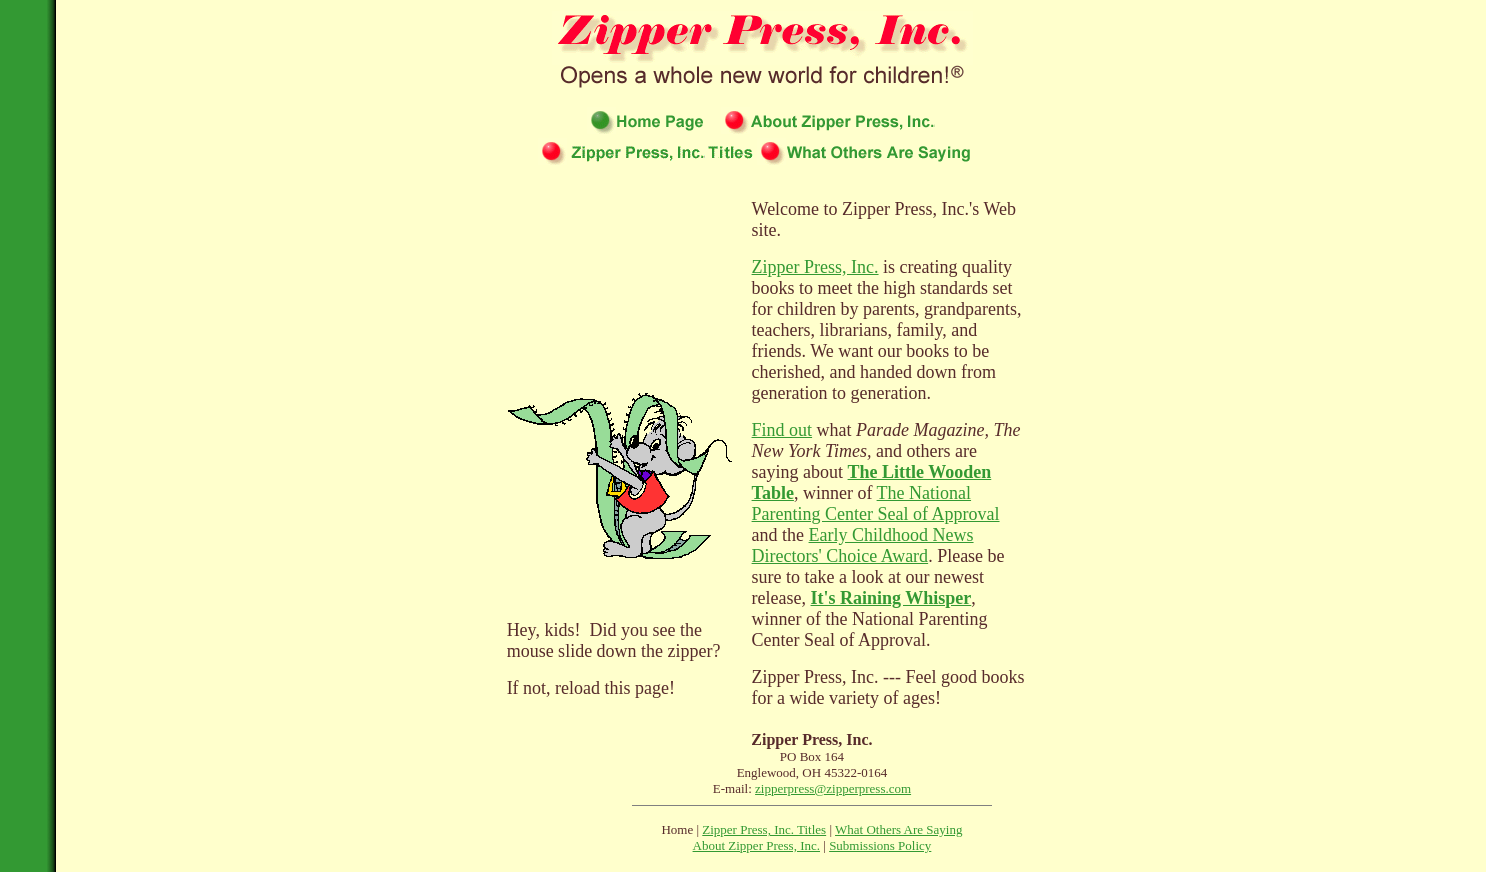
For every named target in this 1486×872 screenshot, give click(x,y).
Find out (782, 430)
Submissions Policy (880, 845)
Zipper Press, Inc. (815, 267)
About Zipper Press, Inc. (756, 845)
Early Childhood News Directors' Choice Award (863, 545)
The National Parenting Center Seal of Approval (876, 503)
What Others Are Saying (898, 829)
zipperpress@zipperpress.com (833, 788)
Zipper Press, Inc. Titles (764, 829)
